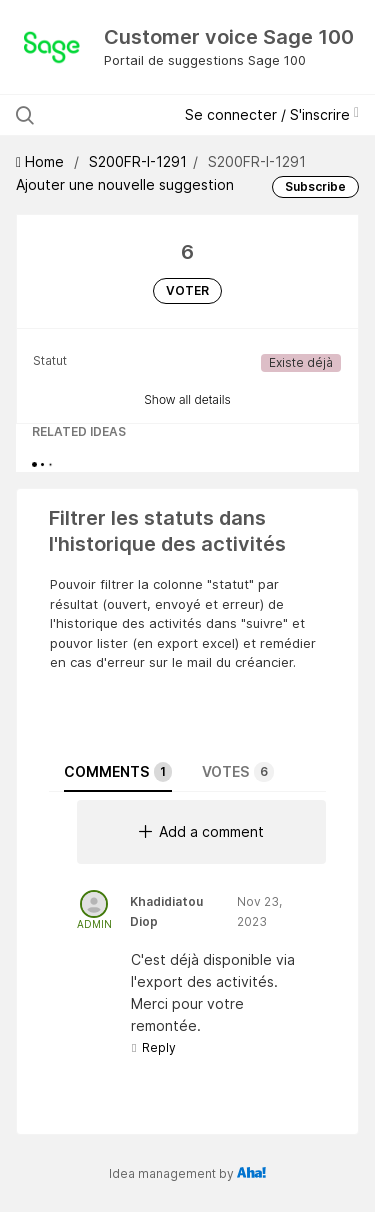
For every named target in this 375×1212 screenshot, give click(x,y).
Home (42, 161)
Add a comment (201, 831)
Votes (238, 772)
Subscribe (315, 186)
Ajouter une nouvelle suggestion (125, 184)
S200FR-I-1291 (138, 161)
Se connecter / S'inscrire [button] (272, 114)
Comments (118, 772)
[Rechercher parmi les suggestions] (101, 115)
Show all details (187, 399)
